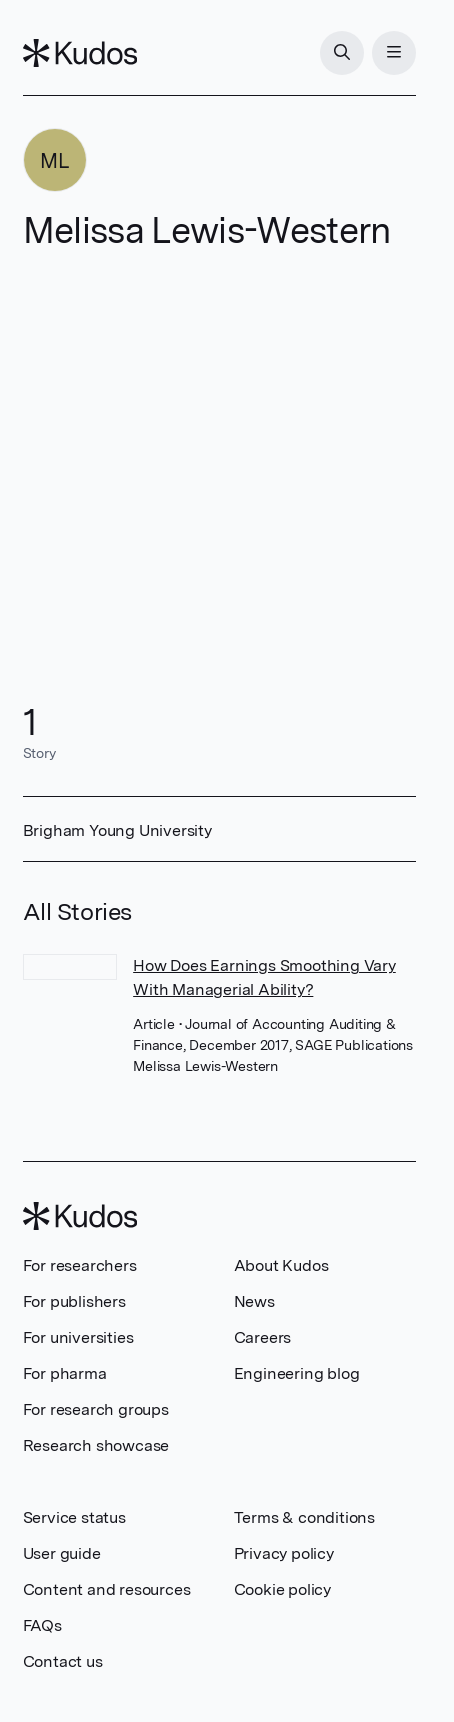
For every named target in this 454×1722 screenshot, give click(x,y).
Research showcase (96, 1445)
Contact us (63, 1661)
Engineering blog (297, 1373)
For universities (78, 1337)
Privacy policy (284, 1553)
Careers (263, 1337)
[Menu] (394, 53)
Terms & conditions (304, 1517)
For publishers (74, 1301)
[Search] (342, 53)
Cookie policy (282, 1589)
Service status (74, 1517)
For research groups (96, 1409)
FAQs (42, 1625)
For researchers (80, 1265)
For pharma (65, 1373)
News (254, 1301)
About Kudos (281, 1265)
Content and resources (107, 1589)
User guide (62, 1553)
